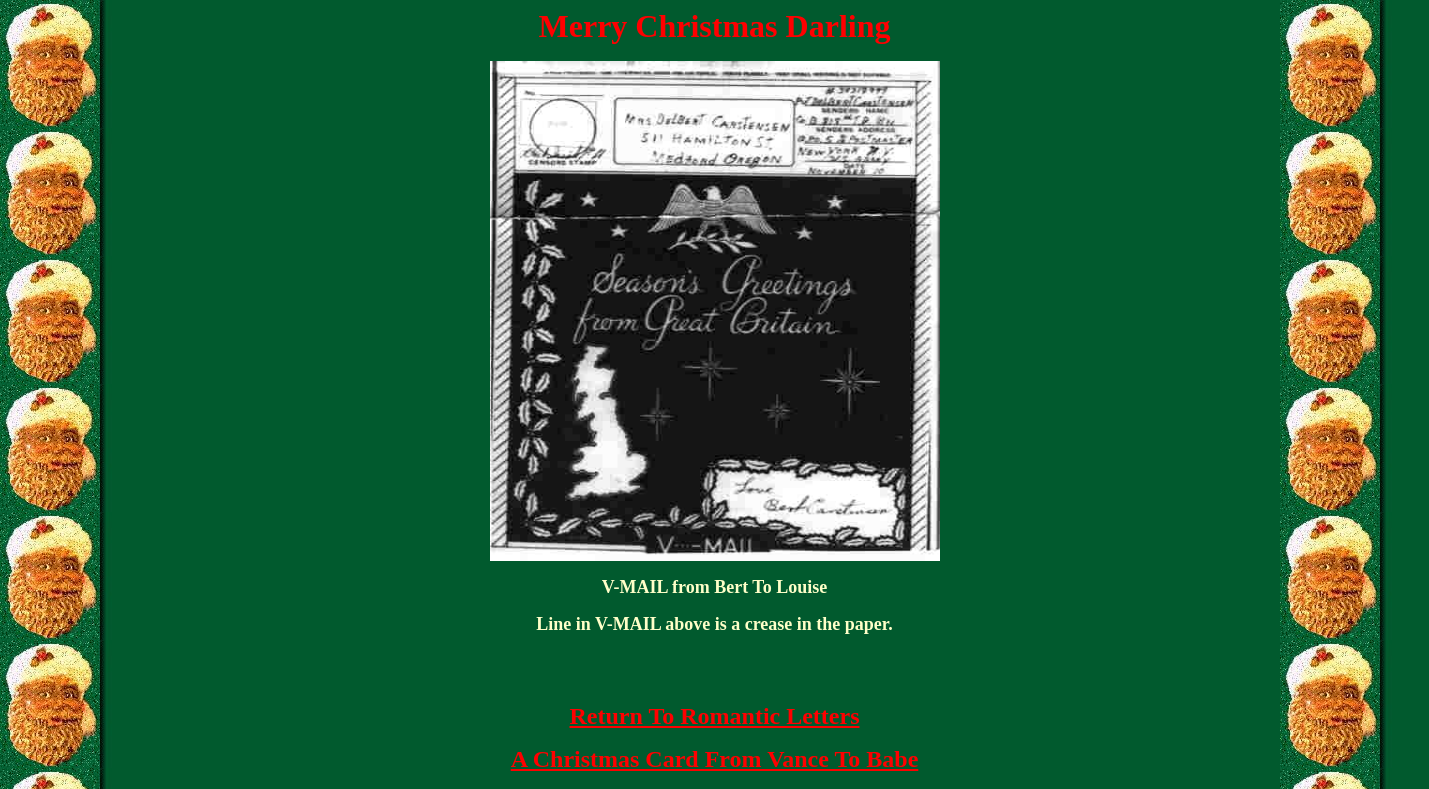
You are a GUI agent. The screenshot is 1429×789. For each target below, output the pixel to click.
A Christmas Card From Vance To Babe (715, 759)
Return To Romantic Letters (715, 716)
